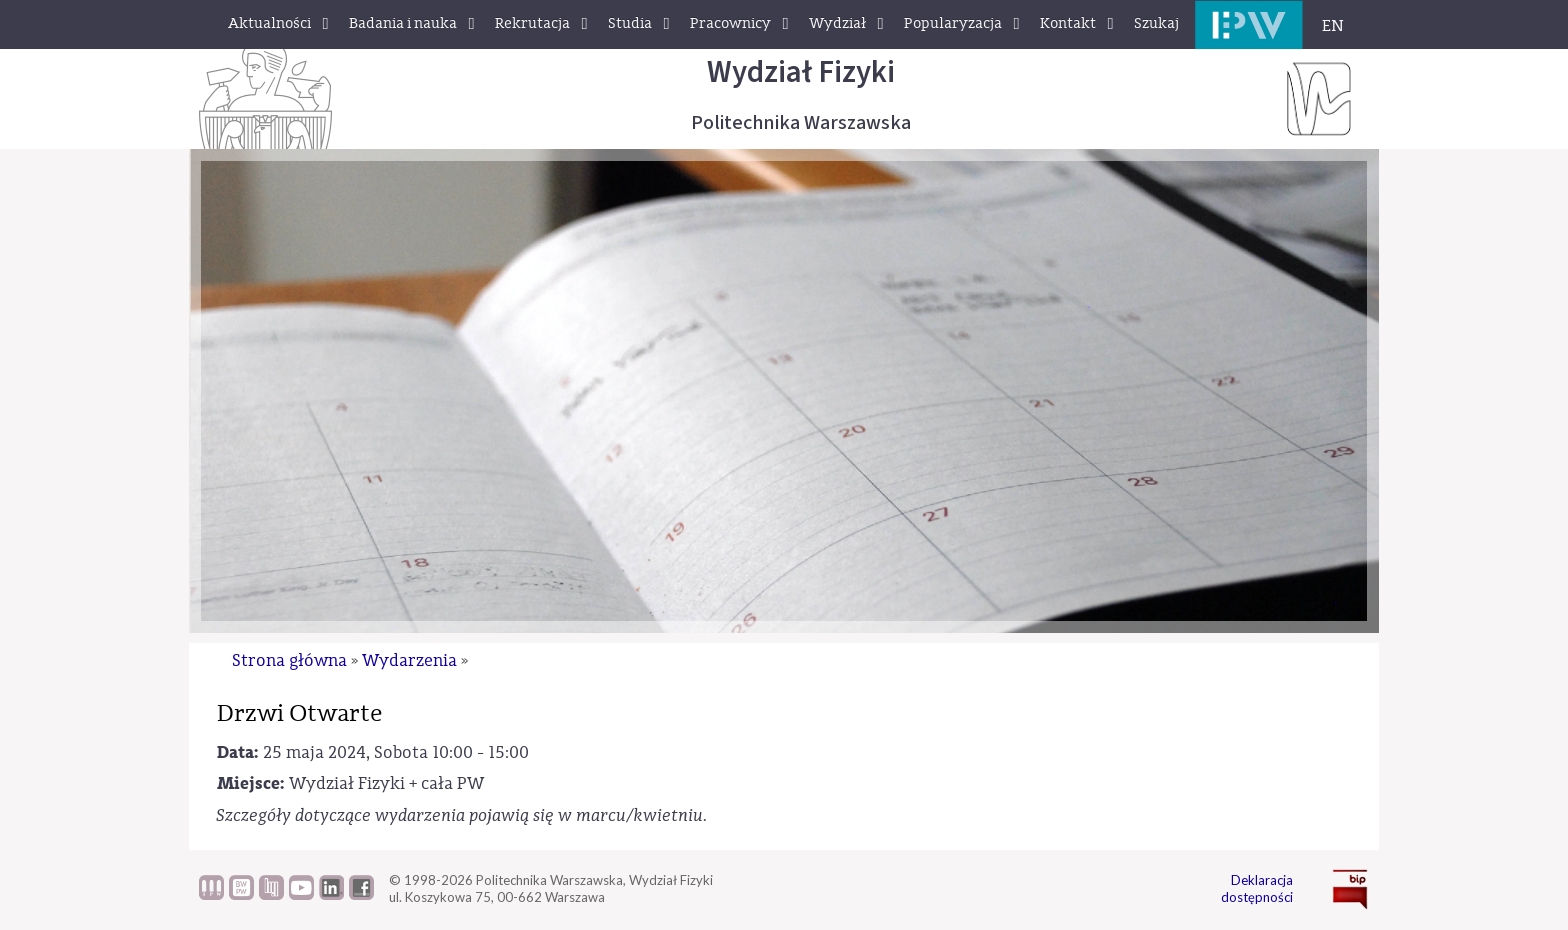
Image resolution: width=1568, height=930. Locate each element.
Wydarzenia (409, 660)
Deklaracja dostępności (1257, 888)
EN (1333, 26)
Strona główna (289, 660)
